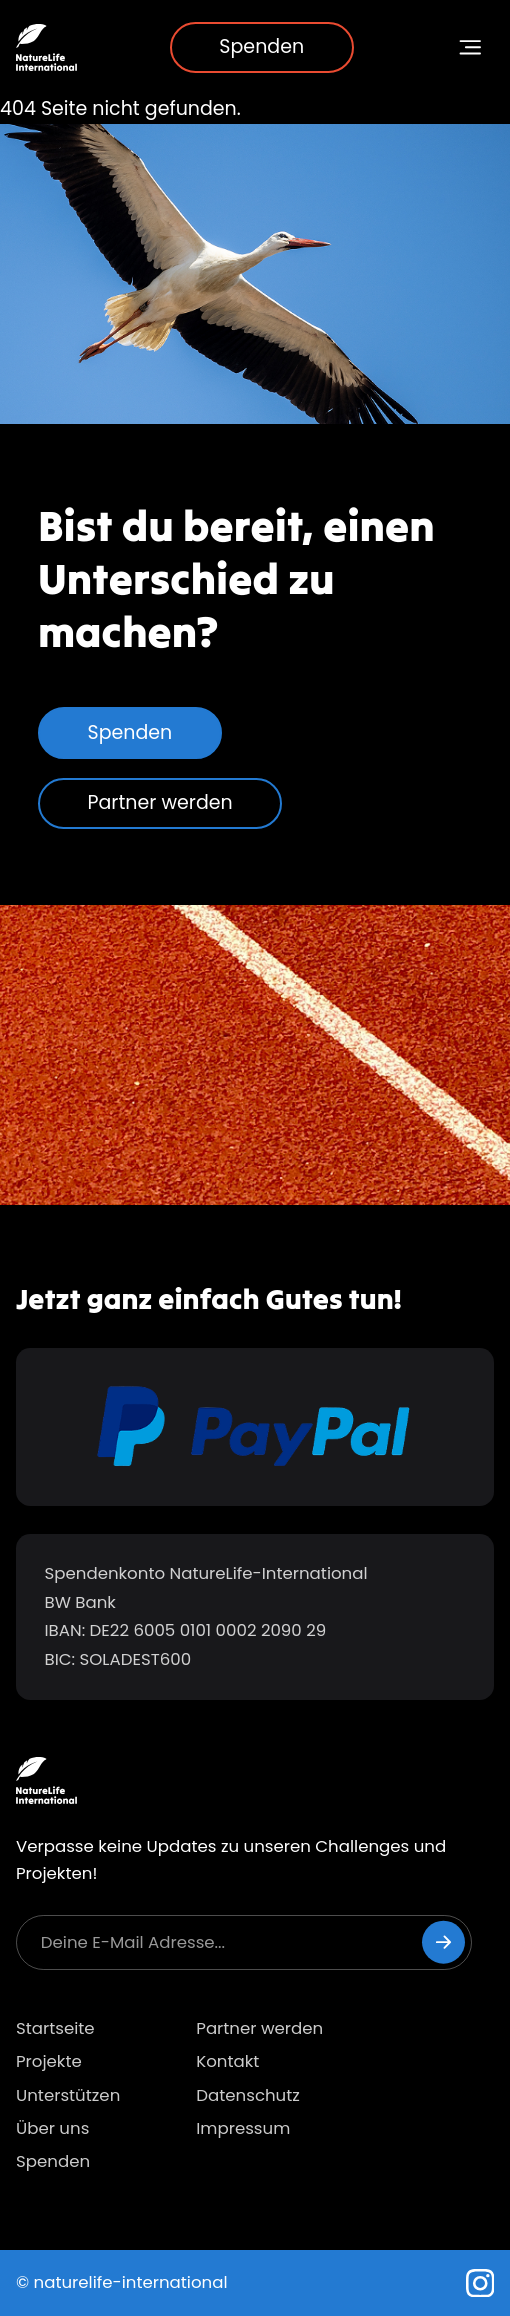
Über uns (52, 2128)
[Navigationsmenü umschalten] (471, 48)
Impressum (243, 2128)
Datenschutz (248, 2095)
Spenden (261, 46)
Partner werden (160, 802)
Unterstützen (68, 2095)
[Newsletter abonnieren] (443, 1942)
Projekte (49, 2061)
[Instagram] (480, 2283)
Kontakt (227, 2061)
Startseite (55, 2028)
